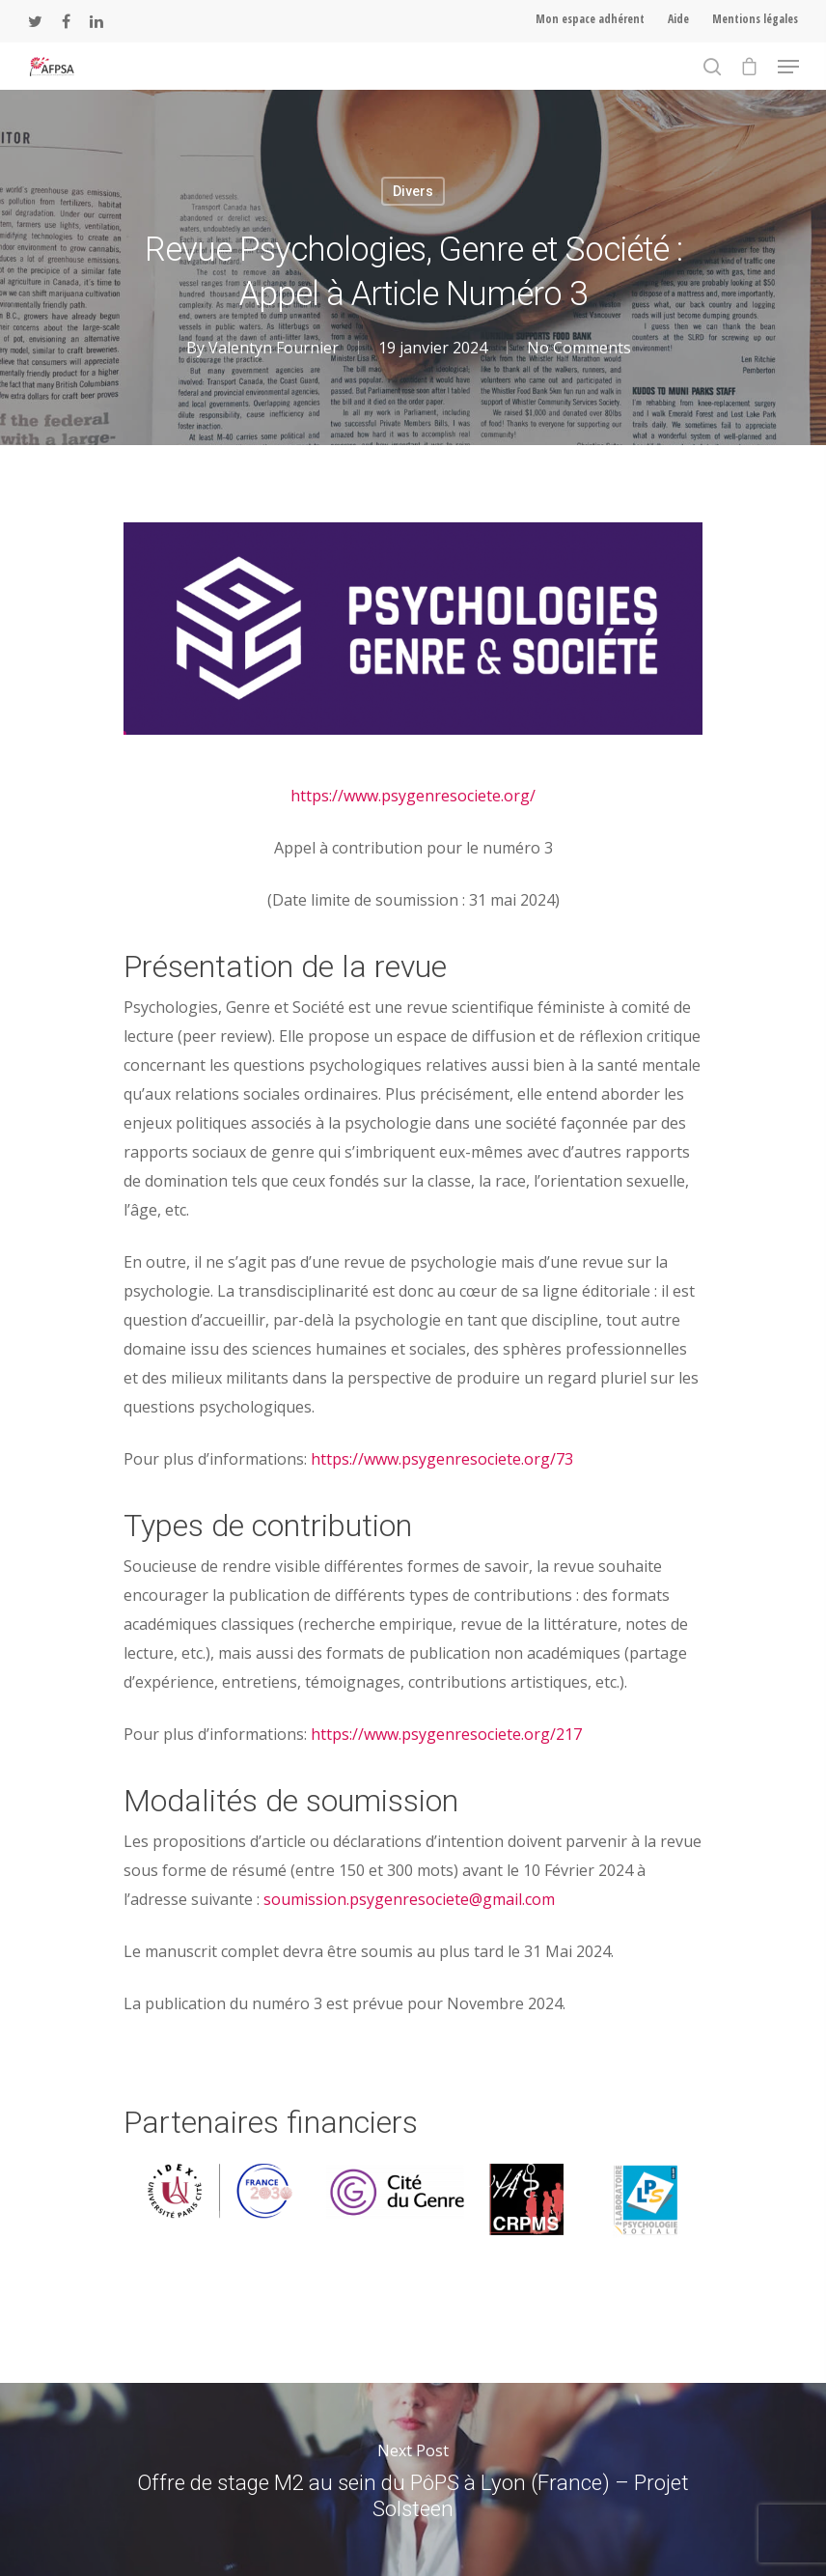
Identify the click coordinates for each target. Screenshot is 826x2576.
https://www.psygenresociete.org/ (413, 795)
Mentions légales (755, 19)
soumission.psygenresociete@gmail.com (409, 1899)
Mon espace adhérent (590, 19)
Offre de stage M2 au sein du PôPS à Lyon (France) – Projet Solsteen (413, 2479)
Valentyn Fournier (273, 347)
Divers (413, 191)
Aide (678, 19)
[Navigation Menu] (788, 66)
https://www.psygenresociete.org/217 (446, 1734)
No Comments (579, 347)
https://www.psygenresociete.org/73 (442, 1459)
